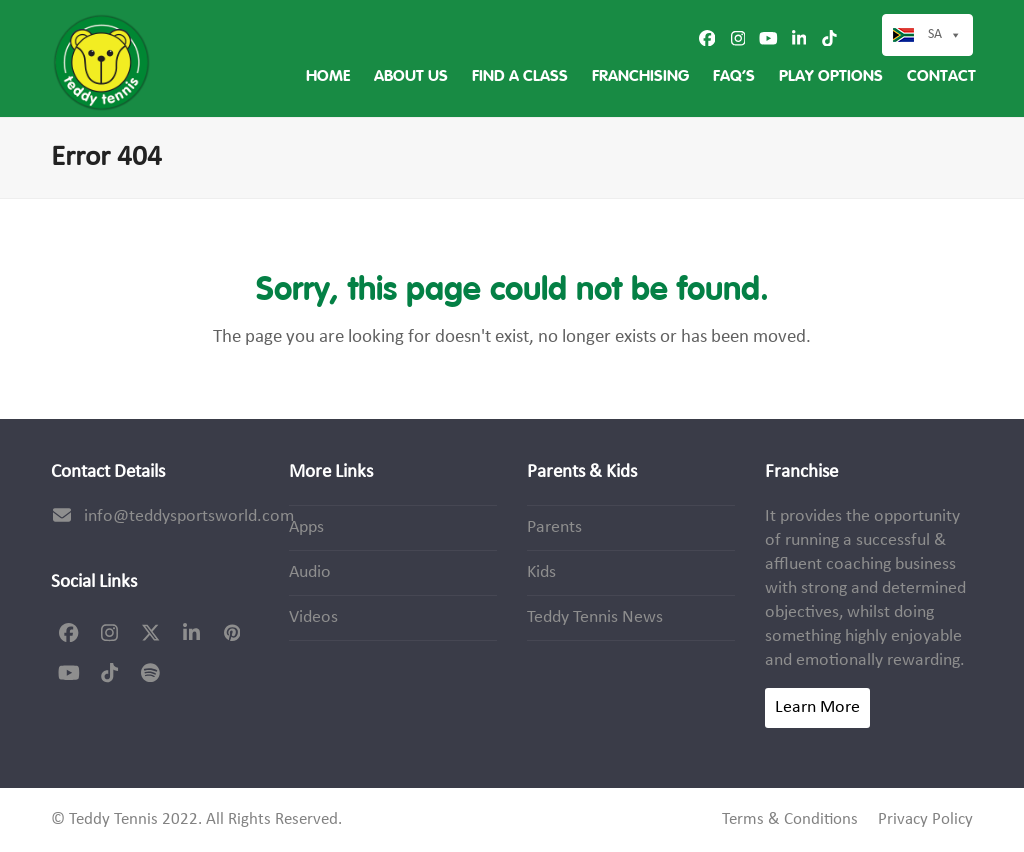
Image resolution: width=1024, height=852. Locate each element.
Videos (313, 617)
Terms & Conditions (790, 820)
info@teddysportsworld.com (189, 516)
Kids (541, 572)
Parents (554, 527)
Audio (310, 572)
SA (945, 35)
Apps (306, 527)
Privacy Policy (925, 820)
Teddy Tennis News (595, 617)
